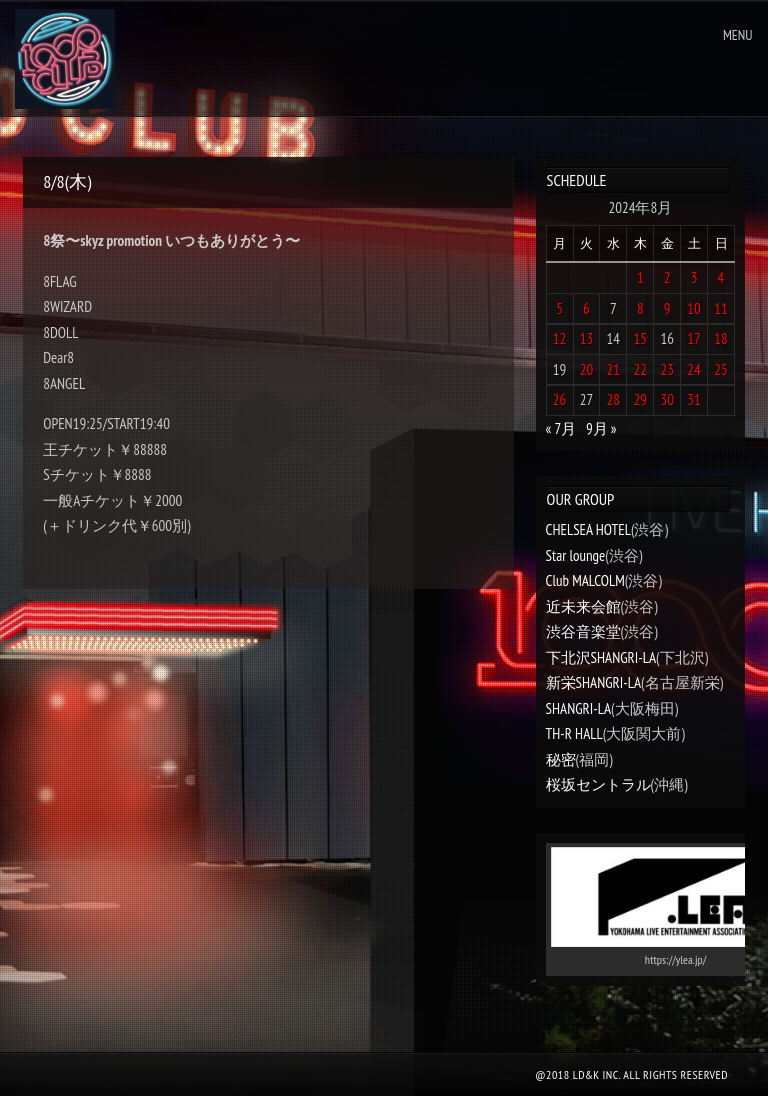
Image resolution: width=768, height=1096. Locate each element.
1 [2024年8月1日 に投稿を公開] (640, 277)
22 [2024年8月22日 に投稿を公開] (641, 369)
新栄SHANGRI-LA (593, 682)
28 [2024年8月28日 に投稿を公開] (614, 399)
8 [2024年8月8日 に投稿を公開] (640, 308)
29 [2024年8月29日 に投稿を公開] (641, 399)
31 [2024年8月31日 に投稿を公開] (694, 399)
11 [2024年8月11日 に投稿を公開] (721, 308)
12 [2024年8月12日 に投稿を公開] (560, 338)
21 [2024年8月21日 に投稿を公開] (614, 369)
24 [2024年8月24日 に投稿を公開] (694, 369)
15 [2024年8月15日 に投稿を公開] (641, 338)
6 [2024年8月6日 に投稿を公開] (586, 308)
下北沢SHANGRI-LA (601, 657)
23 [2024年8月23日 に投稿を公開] (667, 369)
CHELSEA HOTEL (588, 529)
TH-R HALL (574, 733)
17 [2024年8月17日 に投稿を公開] (694, 338)
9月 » (601, 428)
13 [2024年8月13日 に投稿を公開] (587, 338)
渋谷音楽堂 (583, 631)
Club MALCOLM (585, 580)
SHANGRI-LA (578, 708)
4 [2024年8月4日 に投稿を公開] (721, 277)
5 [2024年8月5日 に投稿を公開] (559, 308)
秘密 (561, 759)
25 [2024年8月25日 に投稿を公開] (721, 369)
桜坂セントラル (598, 784)
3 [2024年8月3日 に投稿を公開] (694, 277)
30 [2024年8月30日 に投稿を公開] (667, 399)
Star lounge (576, 555)
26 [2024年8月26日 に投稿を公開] (560, 399)
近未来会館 (583, 606)
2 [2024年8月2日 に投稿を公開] (667, 277)
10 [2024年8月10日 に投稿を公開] (694, 308)
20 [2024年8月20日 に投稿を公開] (587, 369)
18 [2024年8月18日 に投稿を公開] (721, 338)
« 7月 (561, 428)
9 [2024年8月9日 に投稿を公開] (667, 308)
